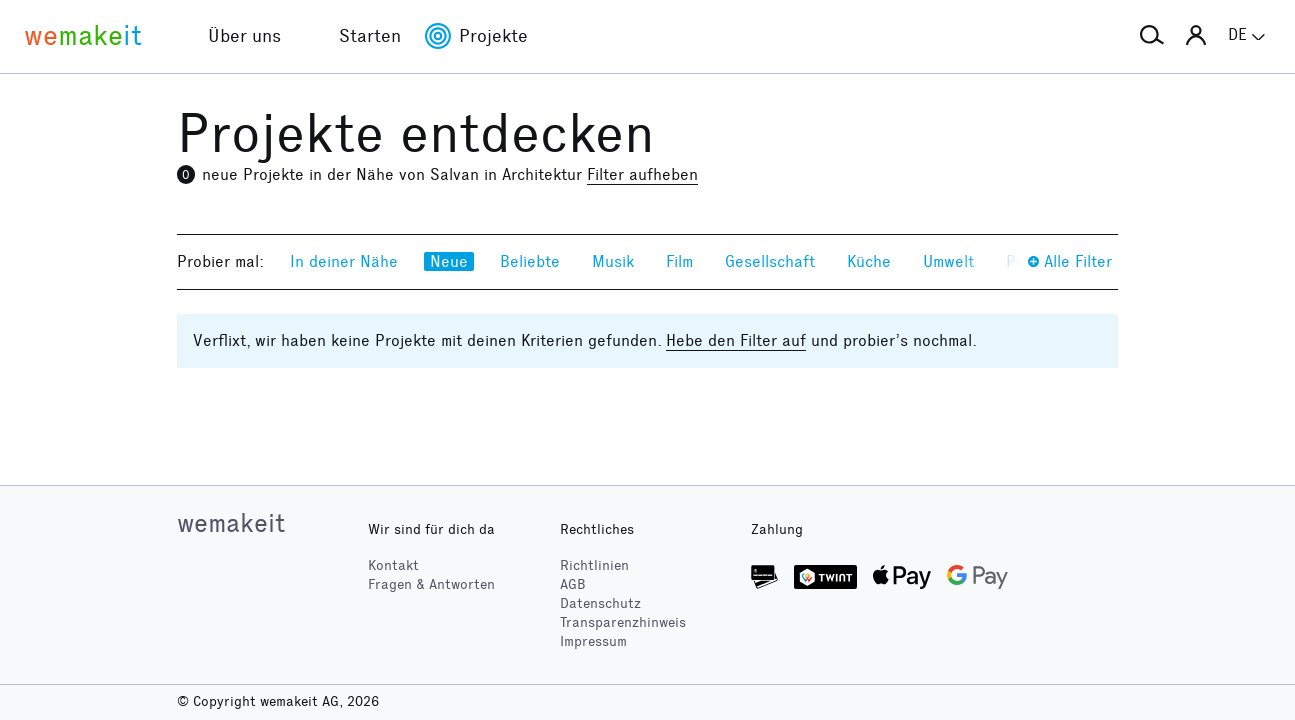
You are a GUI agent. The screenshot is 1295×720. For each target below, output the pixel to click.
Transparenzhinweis (623, 622)
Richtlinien (594, 565)
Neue (449, 261)
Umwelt (948, 261)
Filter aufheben (642, 174)
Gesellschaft (770, 261)
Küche (869, 261)
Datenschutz (600, 603)
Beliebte (530, 261)
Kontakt (393, 565)
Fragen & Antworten (431, 584)
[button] (1152, 36)
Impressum (593, 641)
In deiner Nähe (344, 261)
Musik (613, 261)
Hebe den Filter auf (736, 340)
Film (679, 261)
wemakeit (231, 523)
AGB (573, 584)
